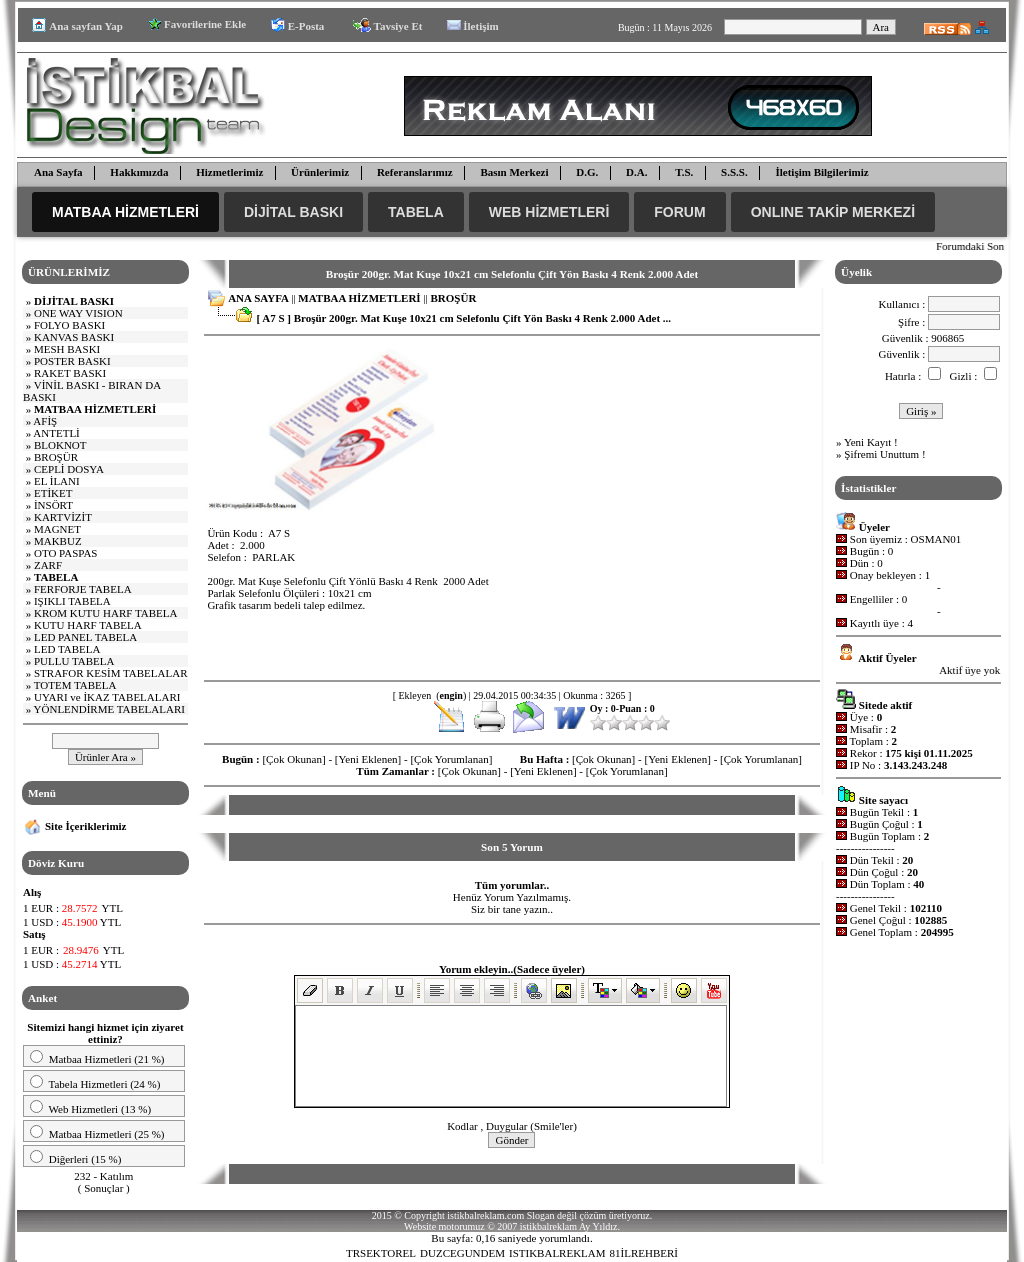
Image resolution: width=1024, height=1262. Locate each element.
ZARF (48, 565)
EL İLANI (57, 481)
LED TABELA (67, 649)
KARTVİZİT (63, 517)
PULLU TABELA (74, 661)
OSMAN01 (936, 539)
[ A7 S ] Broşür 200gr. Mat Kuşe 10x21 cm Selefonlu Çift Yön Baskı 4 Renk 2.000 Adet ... (463, 318)
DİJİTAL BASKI (293, 212)
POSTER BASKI (72, 361)
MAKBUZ (58, 541)
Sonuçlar (103, 1188)
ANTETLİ (56, 433)
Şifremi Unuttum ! (884, 454)
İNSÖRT (53, 505)
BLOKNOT (60, 445)
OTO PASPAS (66, 553)
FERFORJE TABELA (83, 589)
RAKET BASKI (70, 373)
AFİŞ (45, 421)
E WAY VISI (78, 313)
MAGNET (57, 529)
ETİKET (53, 493)
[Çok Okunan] (293, 759)
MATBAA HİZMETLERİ (125, 212)
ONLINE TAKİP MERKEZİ (833, 212)
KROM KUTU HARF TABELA (105, 613)
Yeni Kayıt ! (871, 442)
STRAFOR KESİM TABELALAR (111, 673)
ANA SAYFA (258, 298)
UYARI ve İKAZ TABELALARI (107, 697)
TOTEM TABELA (75, 685)
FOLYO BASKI (69, 325)
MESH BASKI (67, 349)
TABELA (416, 212)
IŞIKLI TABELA (72, 601)
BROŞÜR (56, 457)
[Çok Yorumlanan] (451, 759)
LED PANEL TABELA (85, 637)
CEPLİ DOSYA (69, 469)
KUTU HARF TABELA (88, 625)
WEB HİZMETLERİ (549, 212)
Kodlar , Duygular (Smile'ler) (512, 1126)
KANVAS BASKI (74, 337)
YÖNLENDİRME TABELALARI (109, 709)
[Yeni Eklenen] (368, 759)
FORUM (679, 212)
